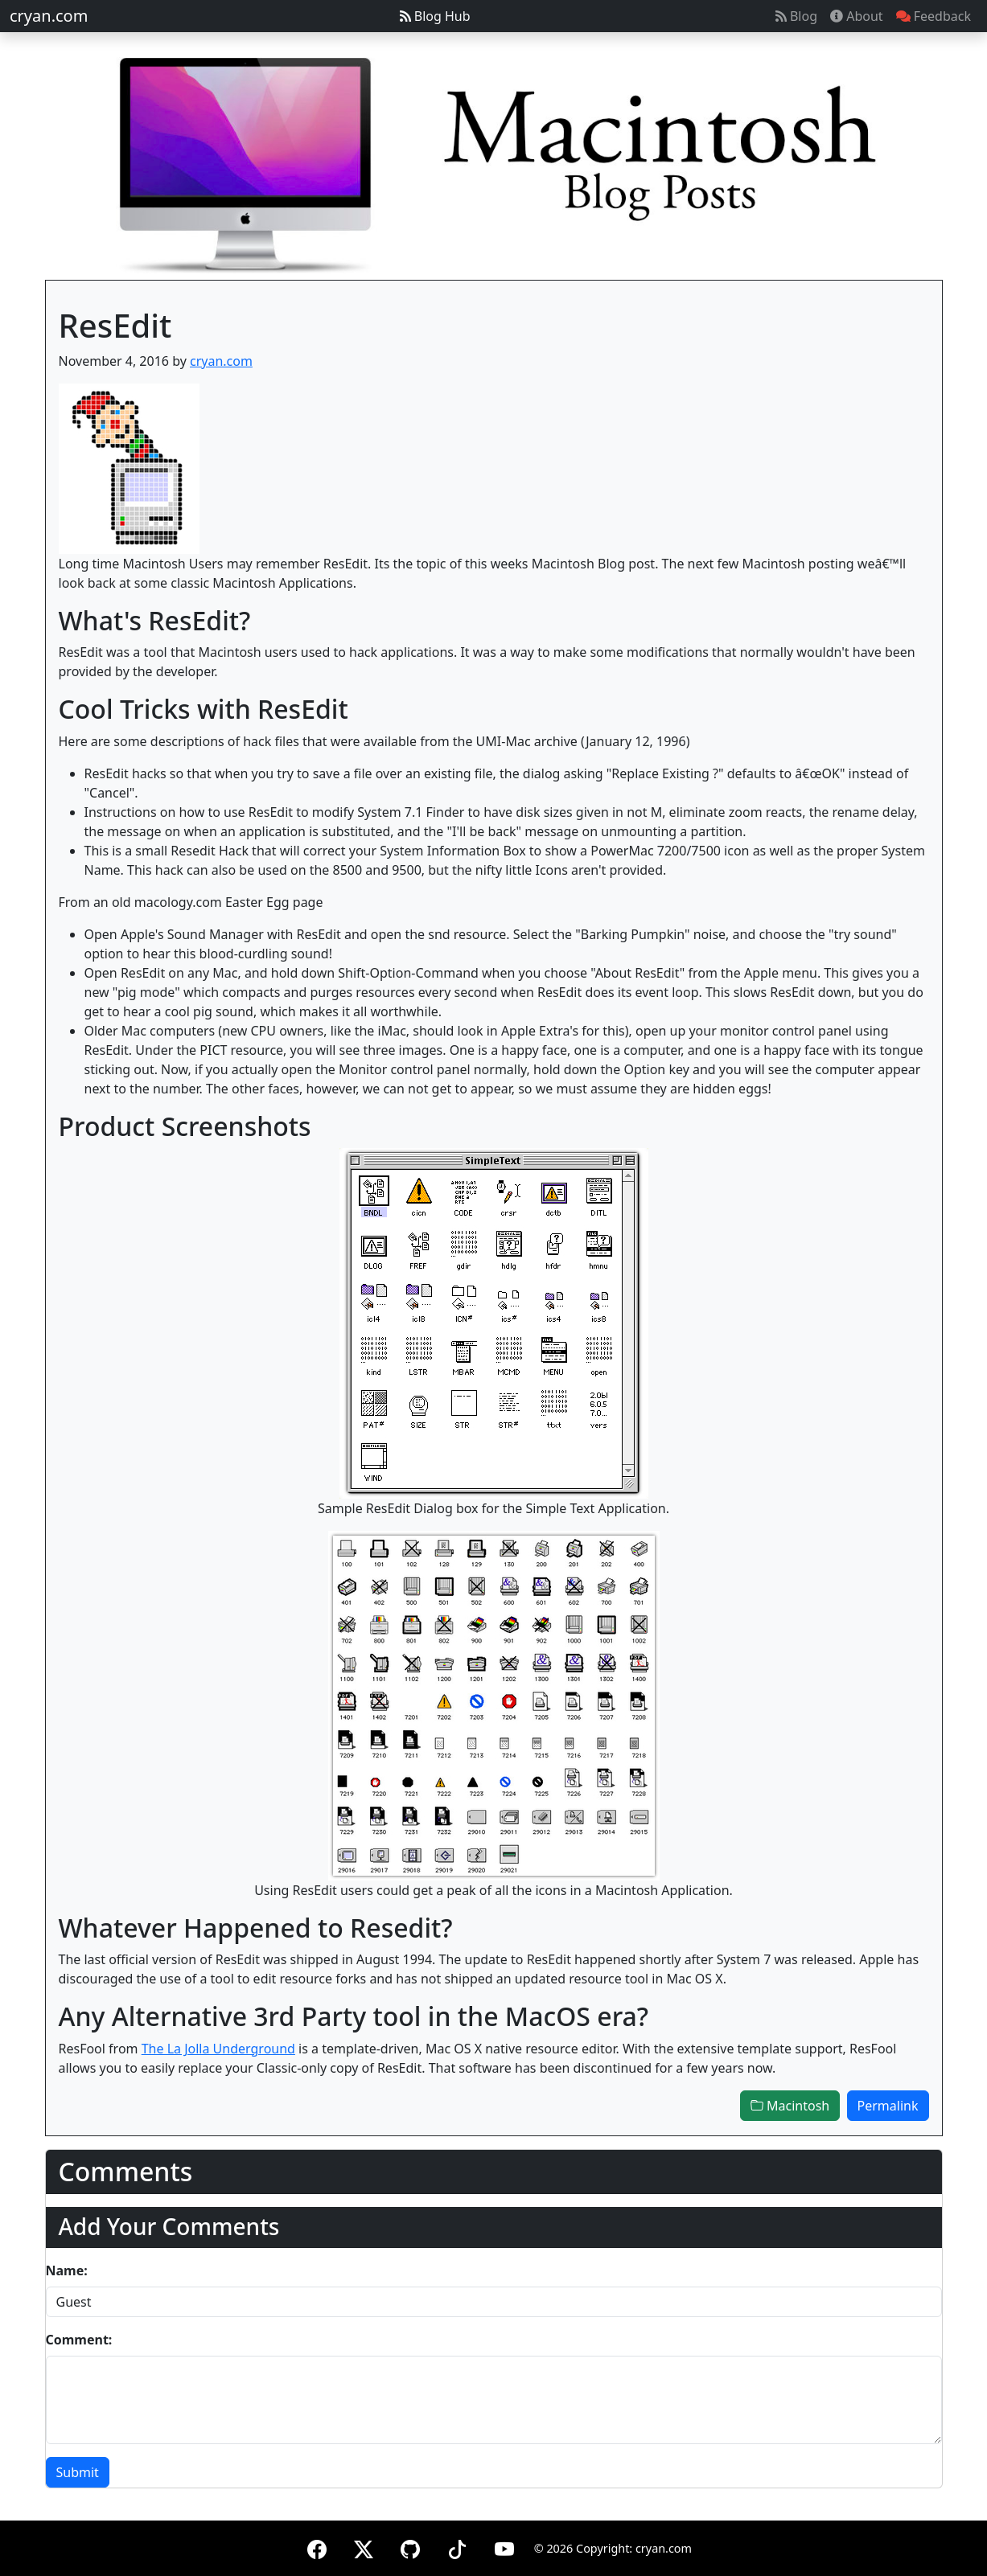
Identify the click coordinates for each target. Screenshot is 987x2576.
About (856, 16)
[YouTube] (504, 2546)
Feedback (933, 16)
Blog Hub (435, 16)
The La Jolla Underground (218, 2048)
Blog (796, 16)
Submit (77, 2472)
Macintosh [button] (790, 2106)
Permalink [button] (888, 2106)
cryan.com (49, 16)
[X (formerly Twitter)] (363, 2546)
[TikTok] (457, 2546)
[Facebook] (317, 2546)
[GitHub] (410, 2546)
